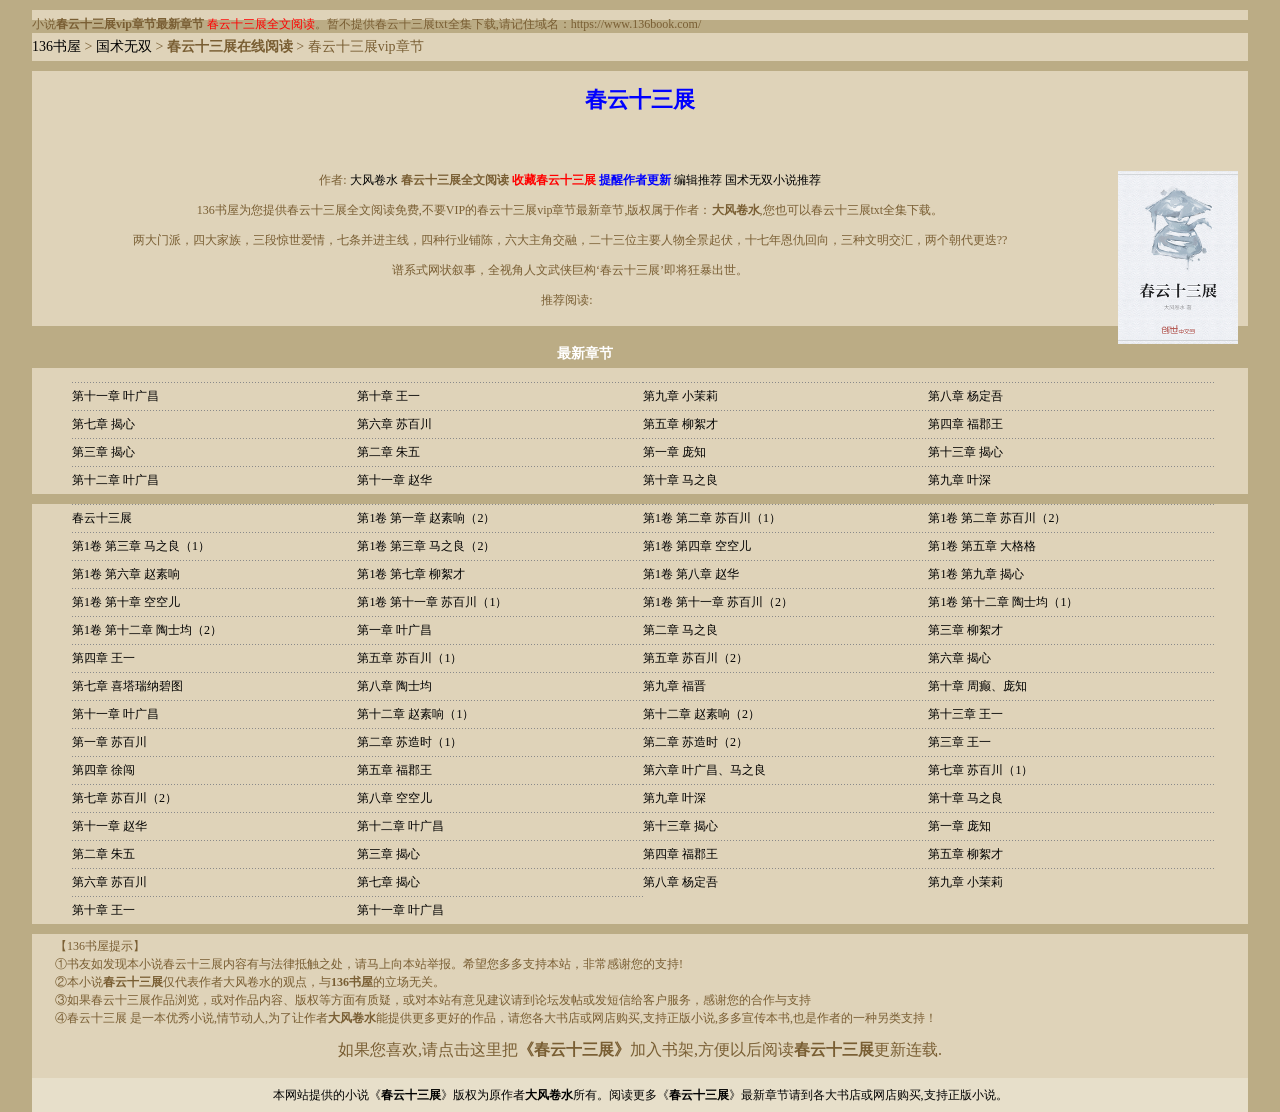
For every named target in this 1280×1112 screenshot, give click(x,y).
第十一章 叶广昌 (115, 396)
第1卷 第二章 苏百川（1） (712, 518)
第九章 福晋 (674, 686)
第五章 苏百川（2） (695, 658)
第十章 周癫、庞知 (977, 686)
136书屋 (56, 46)
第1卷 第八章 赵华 (691, 574)
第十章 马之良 (680, 480)
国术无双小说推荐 (773, 180)
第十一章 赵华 (394, 480)
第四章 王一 (103, 658)
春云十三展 (102, 518)
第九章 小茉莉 (680, 396)
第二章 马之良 (680, 630)
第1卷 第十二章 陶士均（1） (1003, 602)
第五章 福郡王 (394, 770)
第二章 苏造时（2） (695, 742)
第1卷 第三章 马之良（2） (426, 546)
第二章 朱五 (388, 452)
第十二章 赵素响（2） (701, 714)
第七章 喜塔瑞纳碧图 (127, 686)
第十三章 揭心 (965, 452)
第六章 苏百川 (394, 424)
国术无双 (124, 46)
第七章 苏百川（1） (980, 770)
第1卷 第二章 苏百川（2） (997, 518)
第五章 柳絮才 (680, 424)
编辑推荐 (698, 180)
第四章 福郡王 (965, 424)
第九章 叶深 (959, 480)
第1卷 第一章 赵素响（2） (426, 518)
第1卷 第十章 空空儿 (126, 602)
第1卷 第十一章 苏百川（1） (432, 602)
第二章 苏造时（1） (409, 742)
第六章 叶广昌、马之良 (704, 770)
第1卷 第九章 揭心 (976, 574)
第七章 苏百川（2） (124, 798)
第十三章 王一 (965, 714)
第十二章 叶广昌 (115, 480)
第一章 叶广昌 (394, 630)
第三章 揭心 (103, 452)
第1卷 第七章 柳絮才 (411, 574)
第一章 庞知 (674, 452)
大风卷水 (374, 180)
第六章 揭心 (959, 658)
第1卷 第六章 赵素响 (126, 574)
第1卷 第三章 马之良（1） (141, 546)
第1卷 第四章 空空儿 (697, 546)
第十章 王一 (388, 396)
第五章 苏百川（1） (409, 658)
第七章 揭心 (103, 424)
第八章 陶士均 (394, 686)
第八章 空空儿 (394, 798)
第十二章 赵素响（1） (415, 714)
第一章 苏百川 (109, 742)
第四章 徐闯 (103, 770)
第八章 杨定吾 (965, 396)
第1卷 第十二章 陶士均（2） (147, 630)
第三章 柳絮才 (965, 630)
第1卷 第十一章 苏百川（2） (718, 602)
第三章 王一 (959, 742)
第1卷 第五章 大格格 (982, 546)
